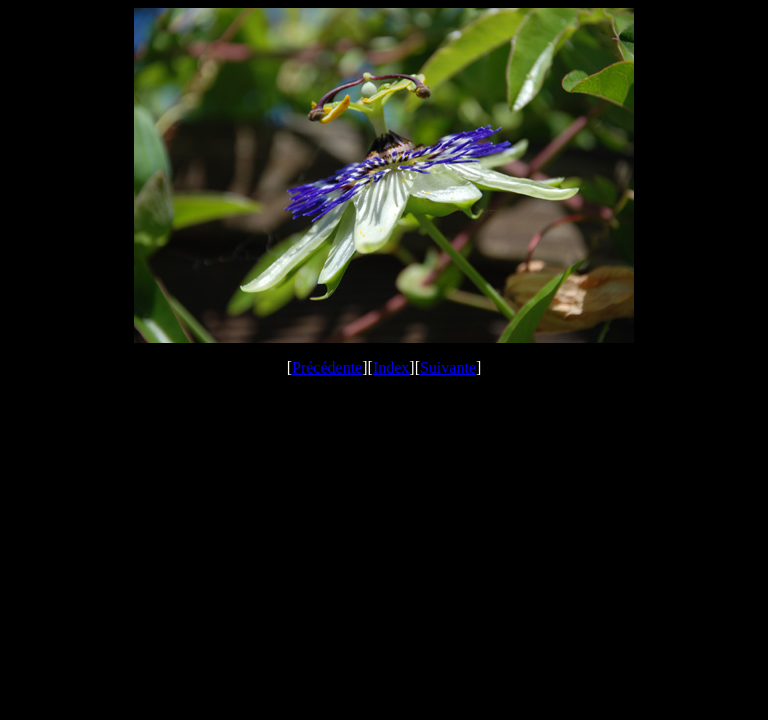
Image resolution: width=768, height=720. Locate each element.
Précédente (327, 367)
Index (391, 367)
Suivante (448, 367)
